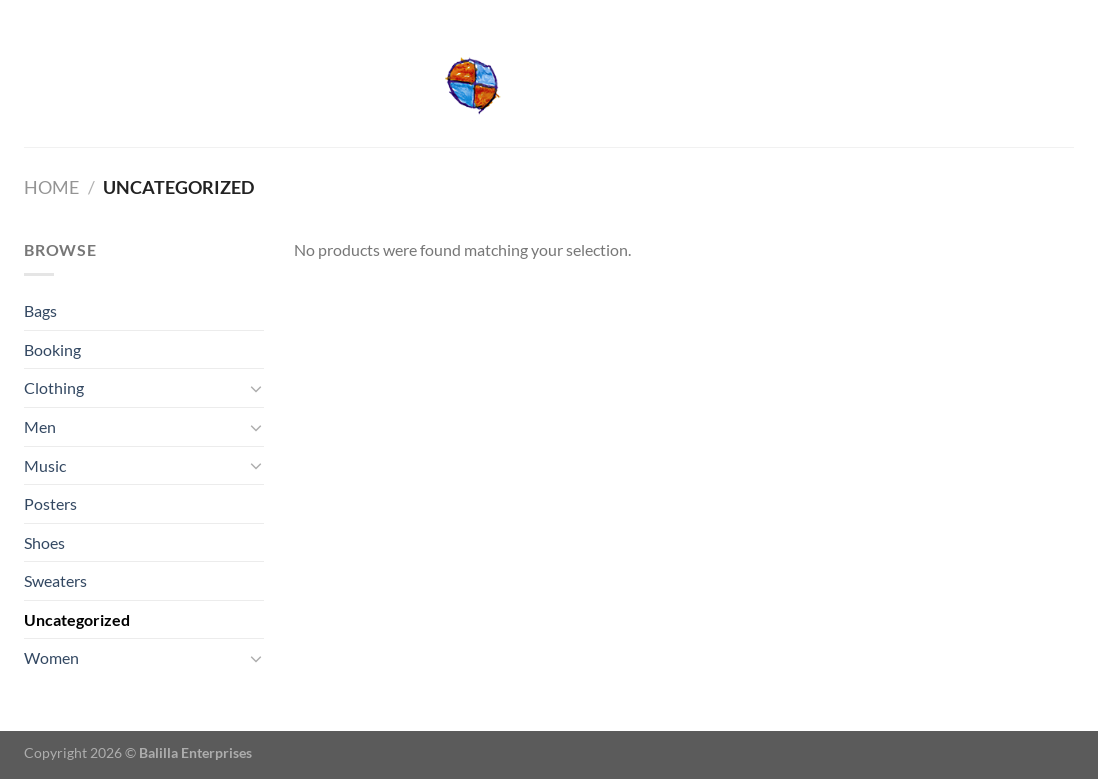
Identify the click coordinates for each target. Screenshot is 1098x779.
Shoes (44, 542)
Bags (40, 310)
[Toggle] (256, 388)
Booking (52, 349)
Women (51, 657)
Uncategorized (77, 619)
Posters (50, 503)
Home (51, 187)
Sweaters (55, 580)
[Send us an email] (1064, 13)
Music (45, 465)
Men (40, 426)
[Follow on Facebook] (1045, 13)
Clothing (54, 387)
